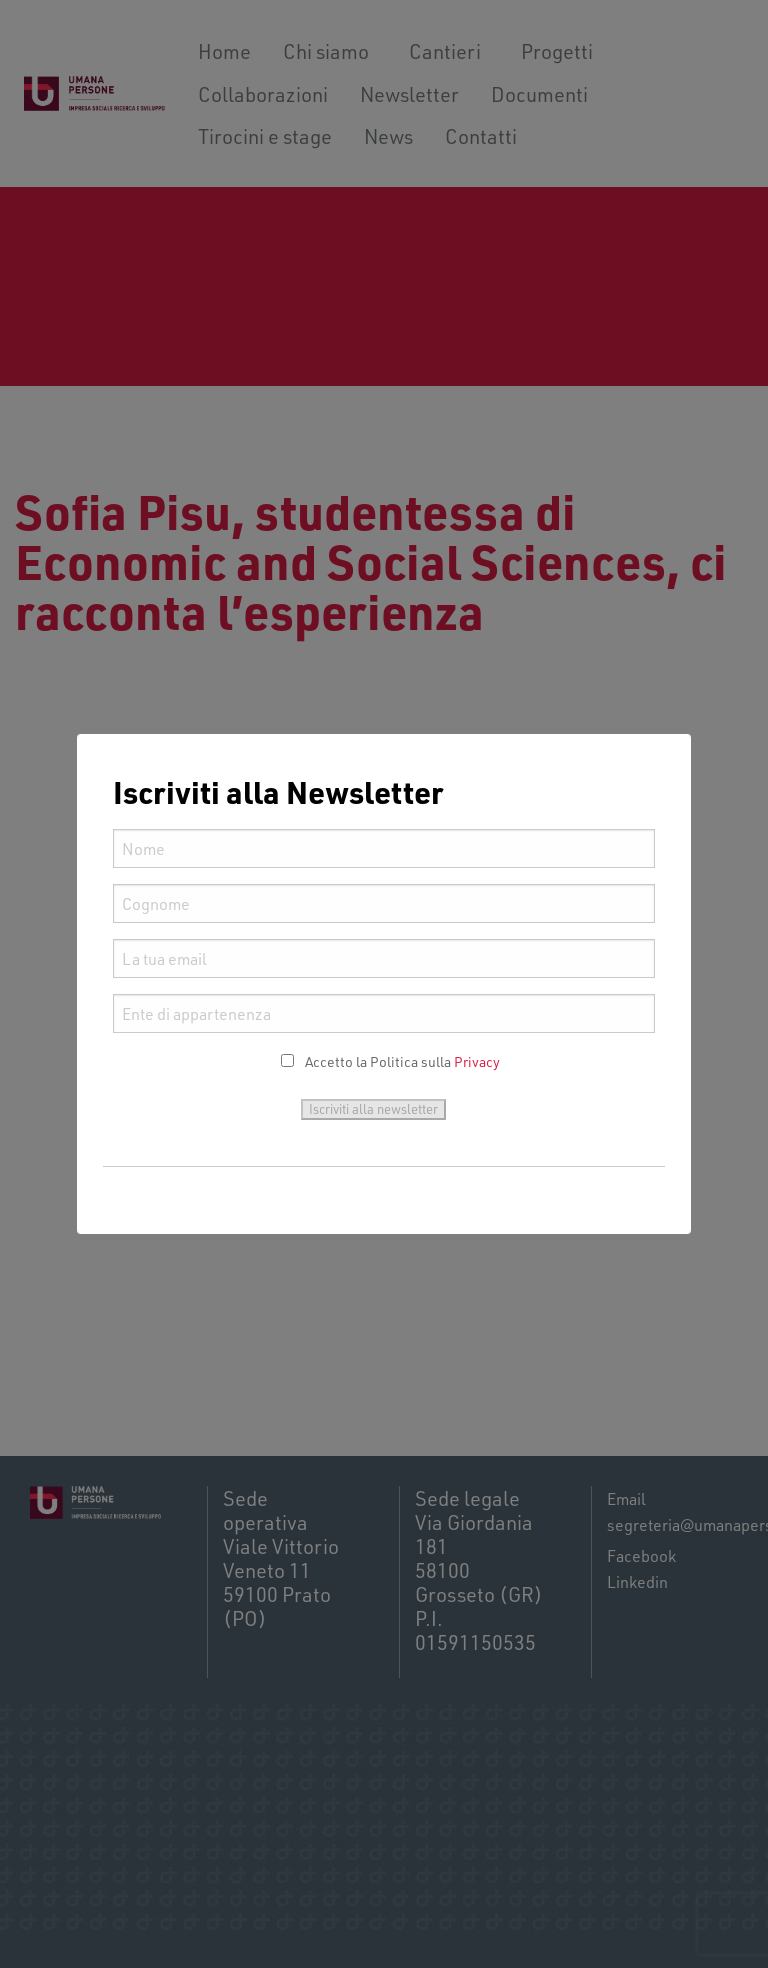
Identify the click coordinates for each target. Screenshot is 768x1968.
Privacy (477, 1061)
